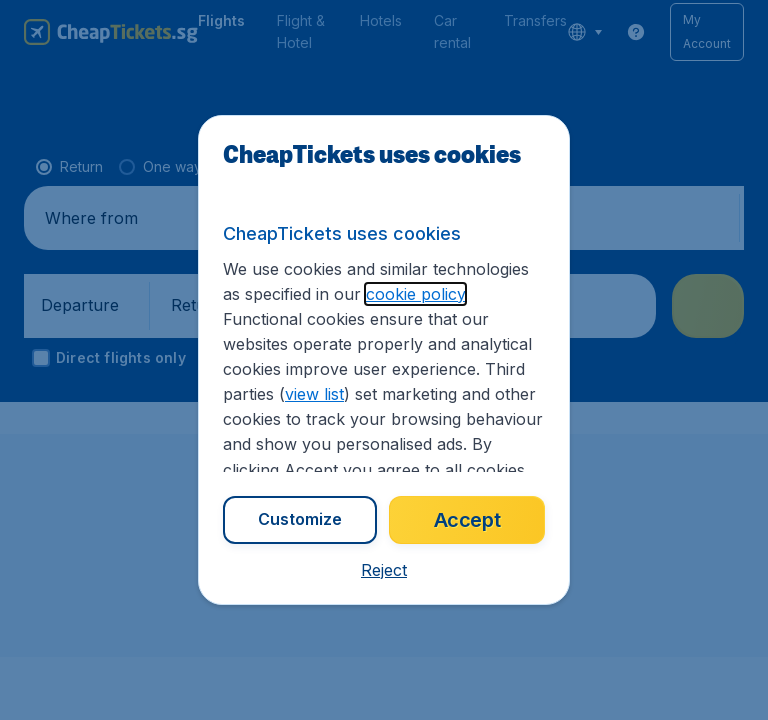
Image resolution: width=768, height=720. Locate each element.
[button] (384, 570)
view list (314, 394)
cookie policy (415, 294)
